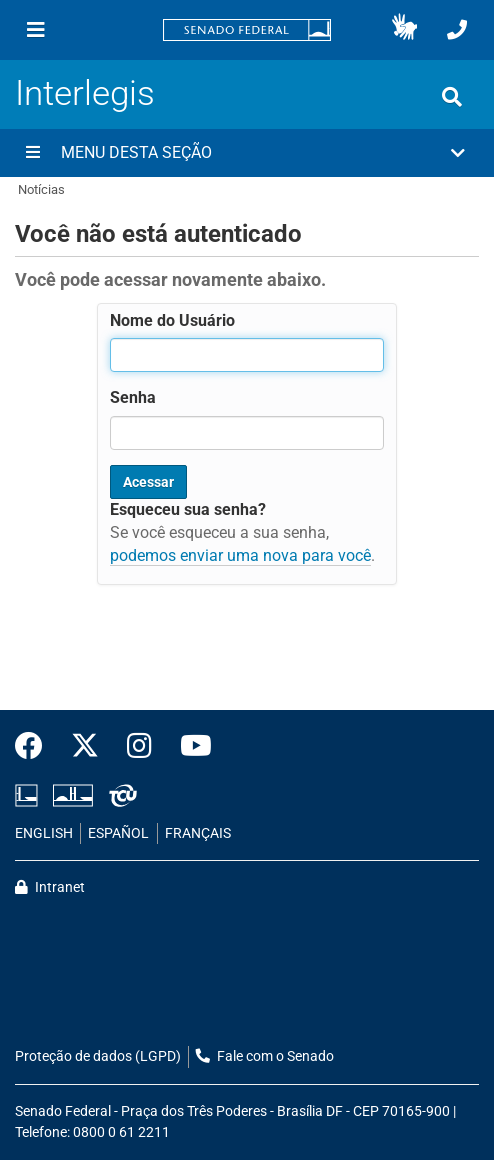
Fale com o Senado (265, 1056)
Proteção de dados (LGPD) (98, 1056)
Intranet (50, 887)
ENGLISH (44, 833)
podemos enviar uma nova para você (240, 555)
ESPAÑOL (118, 833)
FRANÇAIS (198, 833)
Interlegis (85, 93)
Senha (133, 397)
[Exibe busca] (452, 97)
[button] (404, 30)
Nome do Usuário (172, 320)
